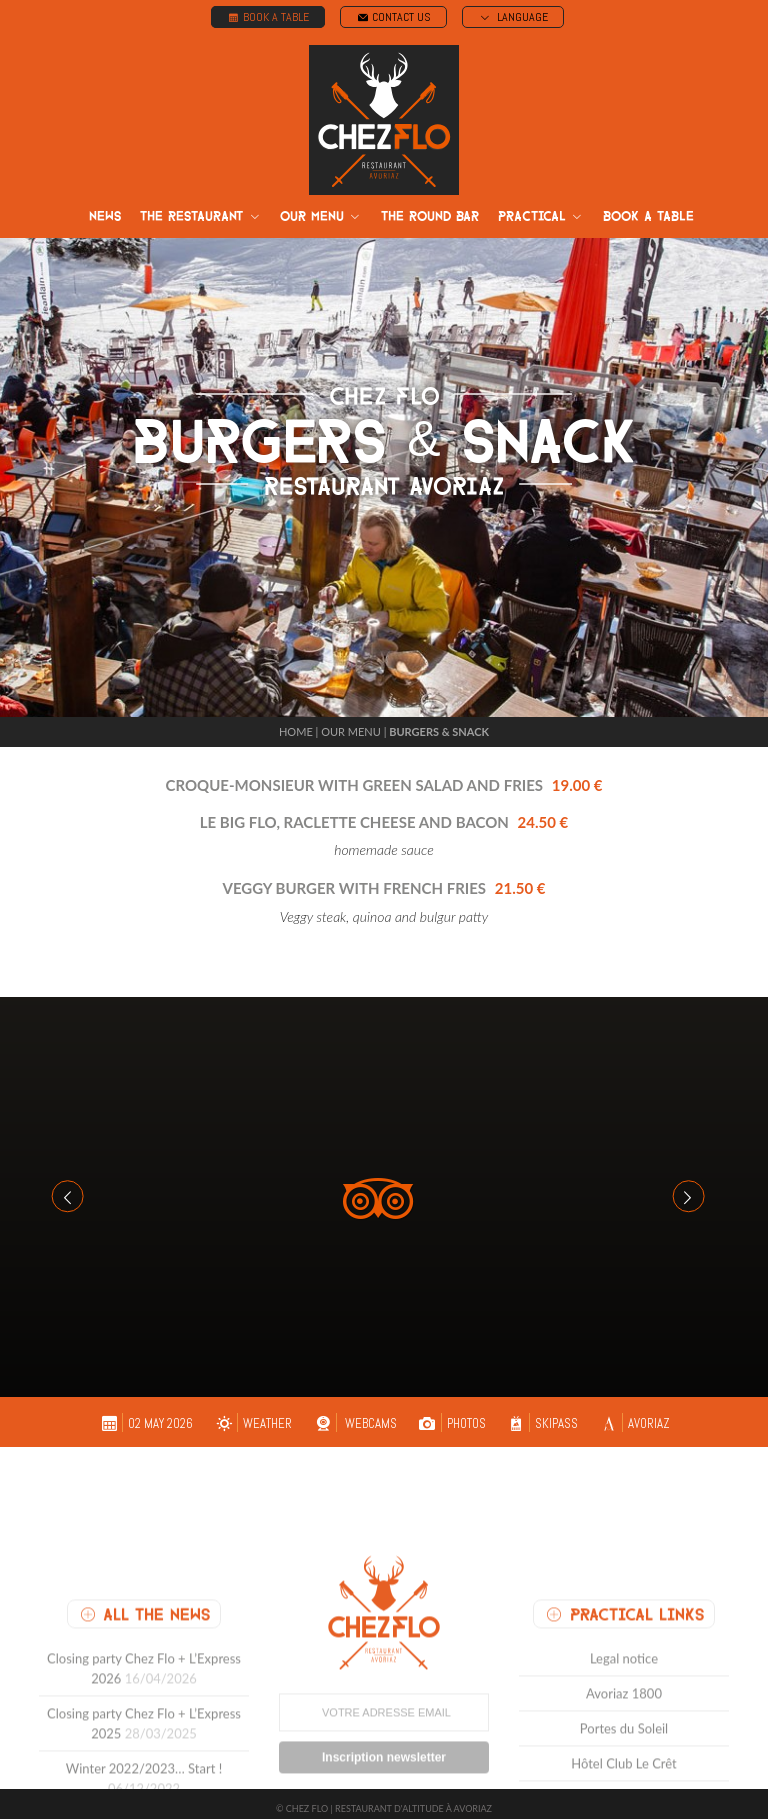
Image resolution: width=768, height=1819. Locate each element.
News (105, 216)
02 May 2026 (145, 1413)
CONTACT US (393, 17)
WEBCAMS (353, 1413)
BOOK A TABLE (268, 17)
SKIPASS (541, 1413)
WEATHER (252, 1413)
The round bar (430, 216)
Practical (541, 217)
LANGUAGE (513, 17)
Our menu (321, 217)
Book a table (648, 216)
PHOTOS (450, 1413)
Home (296, 721)
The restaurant (200, 217)
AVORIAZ (634, 1413)
